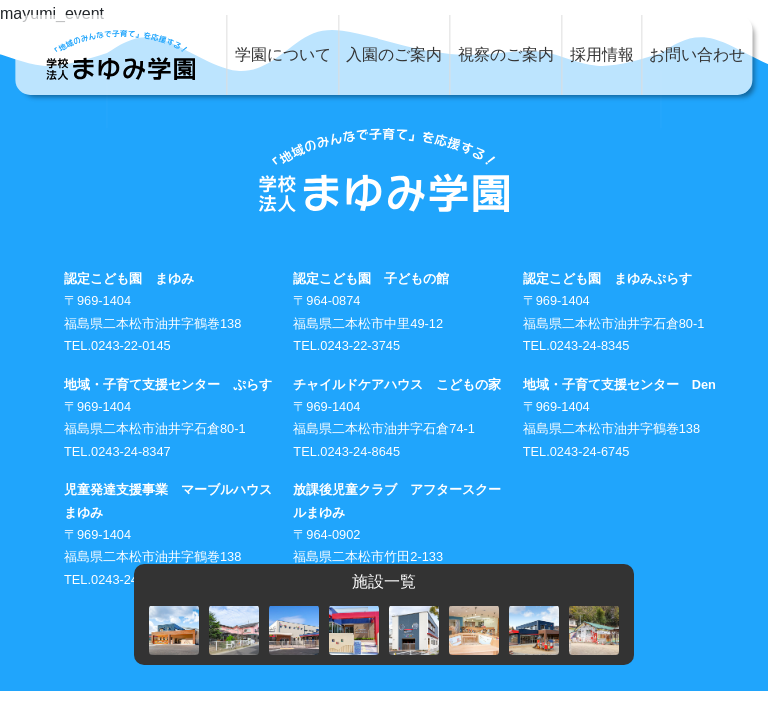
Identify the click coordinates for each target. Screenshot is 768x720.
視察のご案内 (506, 54)
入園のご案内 (394, 54)
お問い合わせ (697, 54)
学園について (283, 54)
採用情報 (602, 54)
